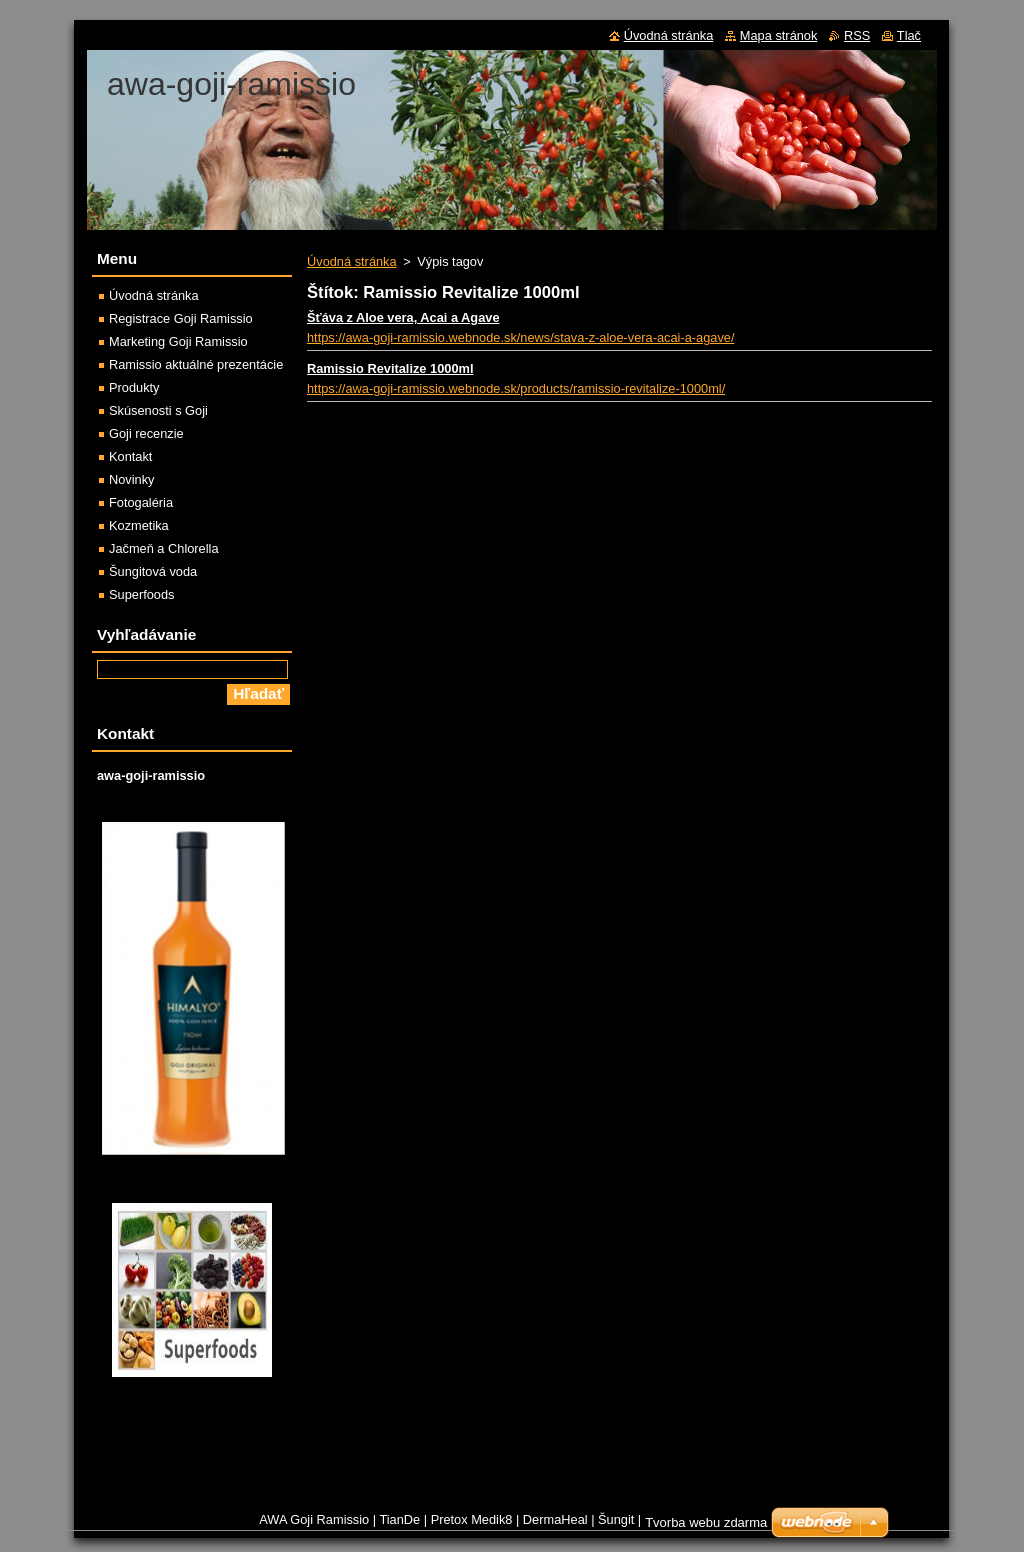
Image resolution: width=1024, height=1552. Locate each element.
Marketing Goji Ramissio (178, 341)
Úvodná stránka (352, 261)
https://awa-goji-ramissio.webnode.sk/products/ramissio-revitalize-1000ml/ (516, 388)
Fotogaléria (141, 502)
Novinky (132, 479)
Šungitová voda (153, 571)
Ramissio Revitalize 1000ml (390, 368)
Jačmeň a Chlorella (164, 548)
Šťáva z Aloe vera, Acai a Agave (403, 317)
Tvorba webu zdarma (706, 1522)
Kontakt (130, 456)
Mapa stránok (779, 35)
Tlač (909, 35)
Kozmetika (139, 525)
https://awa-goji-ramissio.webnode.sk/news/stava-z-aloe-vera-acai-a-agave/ (520, 337)
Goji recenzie (146, 433)
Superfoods (141, 594)
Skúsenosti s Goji (158, 410)
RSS (857, 35)
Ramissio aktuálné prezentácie (196, 364)
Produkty (134, 387)
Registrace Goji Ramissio (181, 318)
